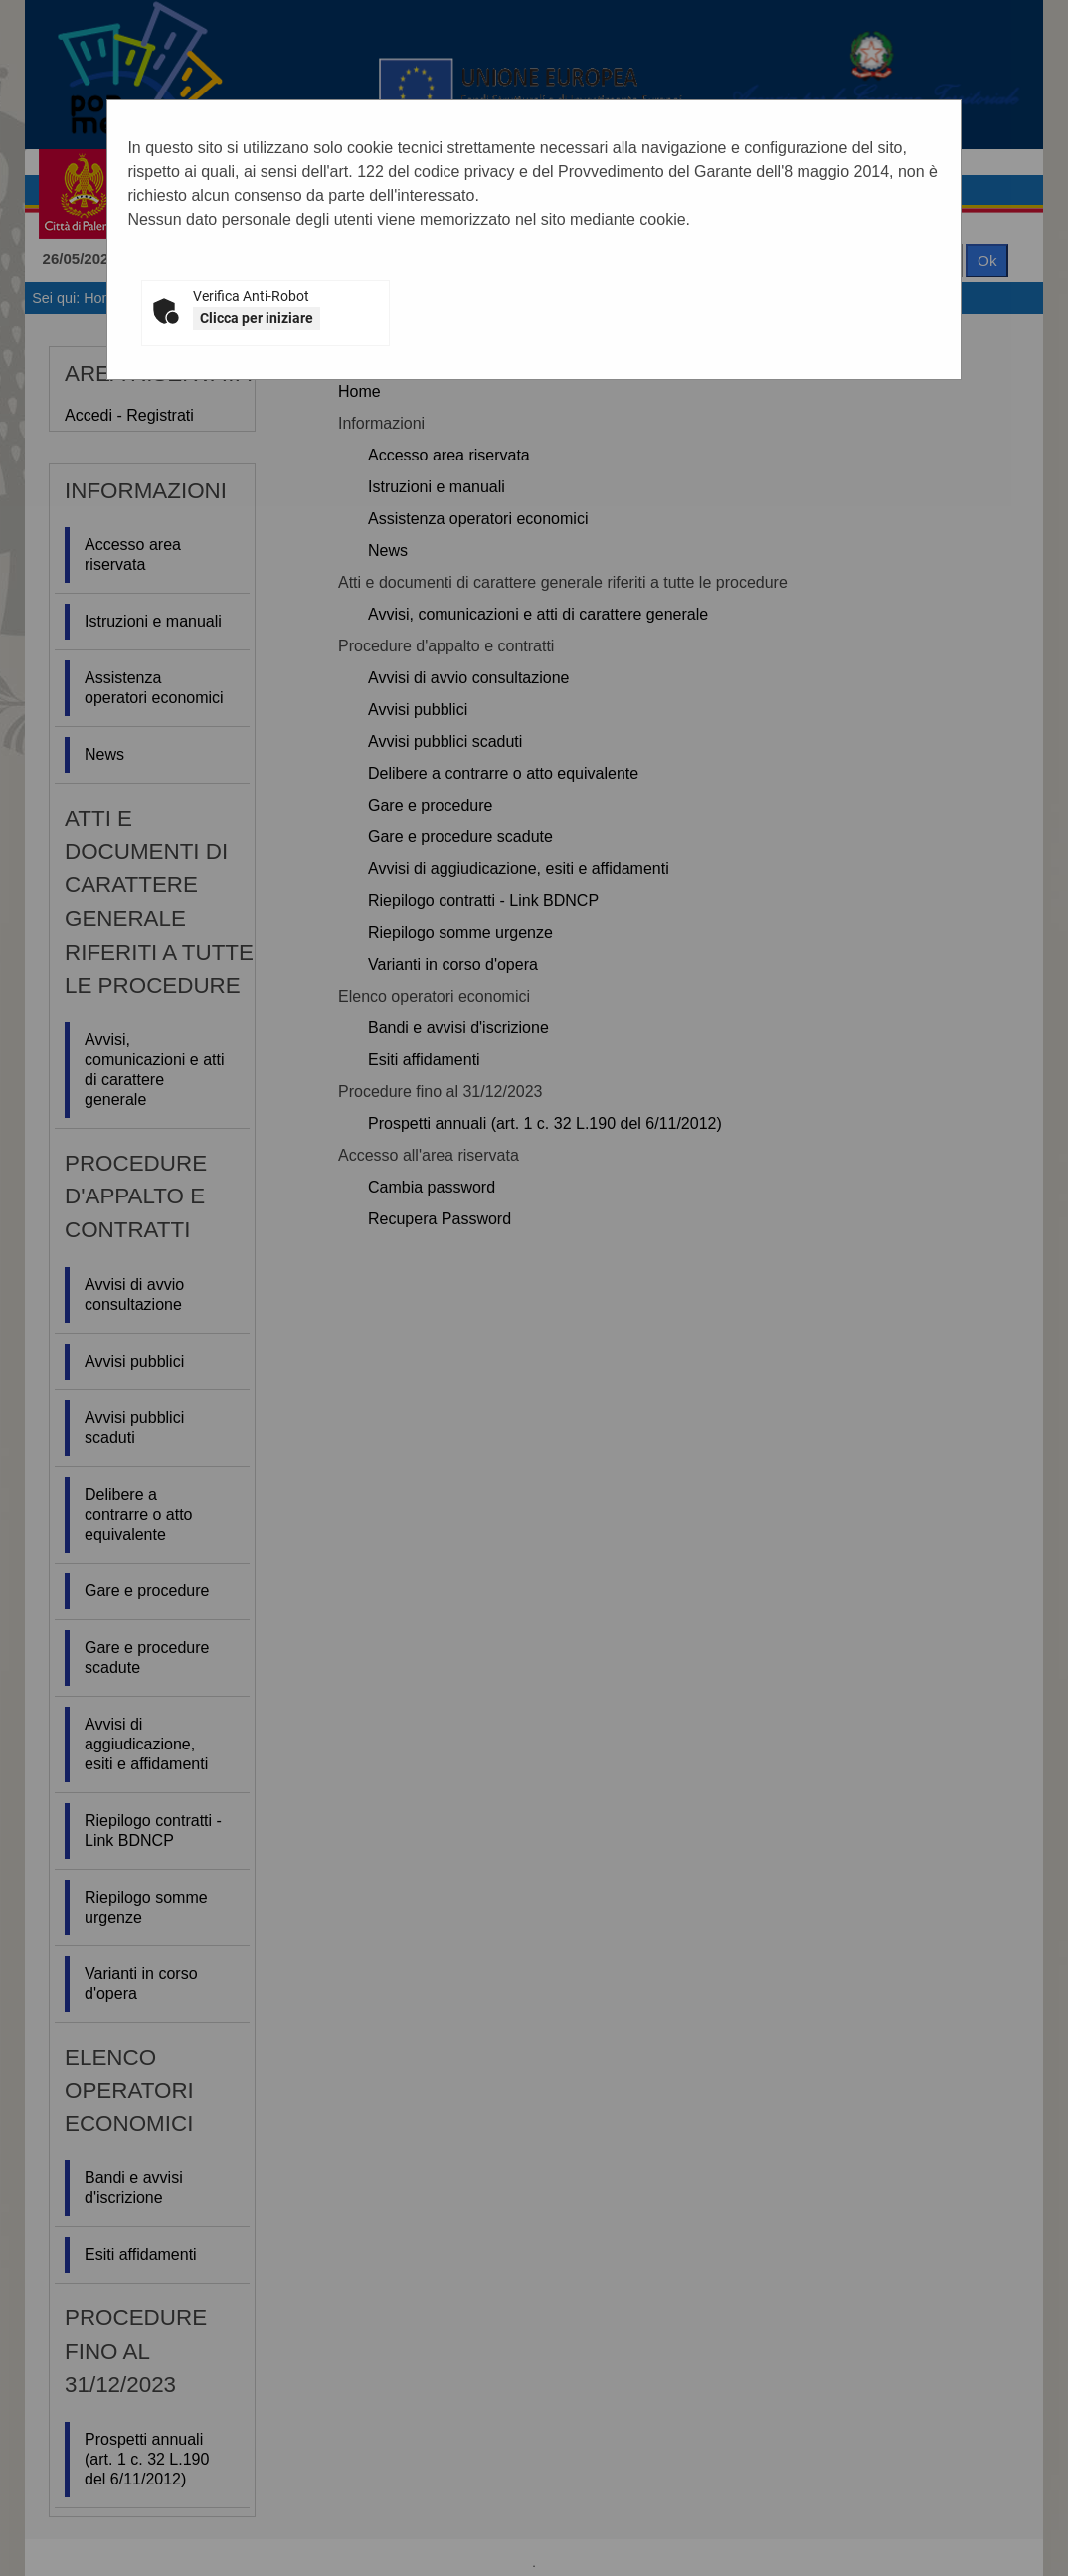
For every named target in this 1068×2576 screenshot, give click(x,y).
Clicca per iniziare (256, 318)
